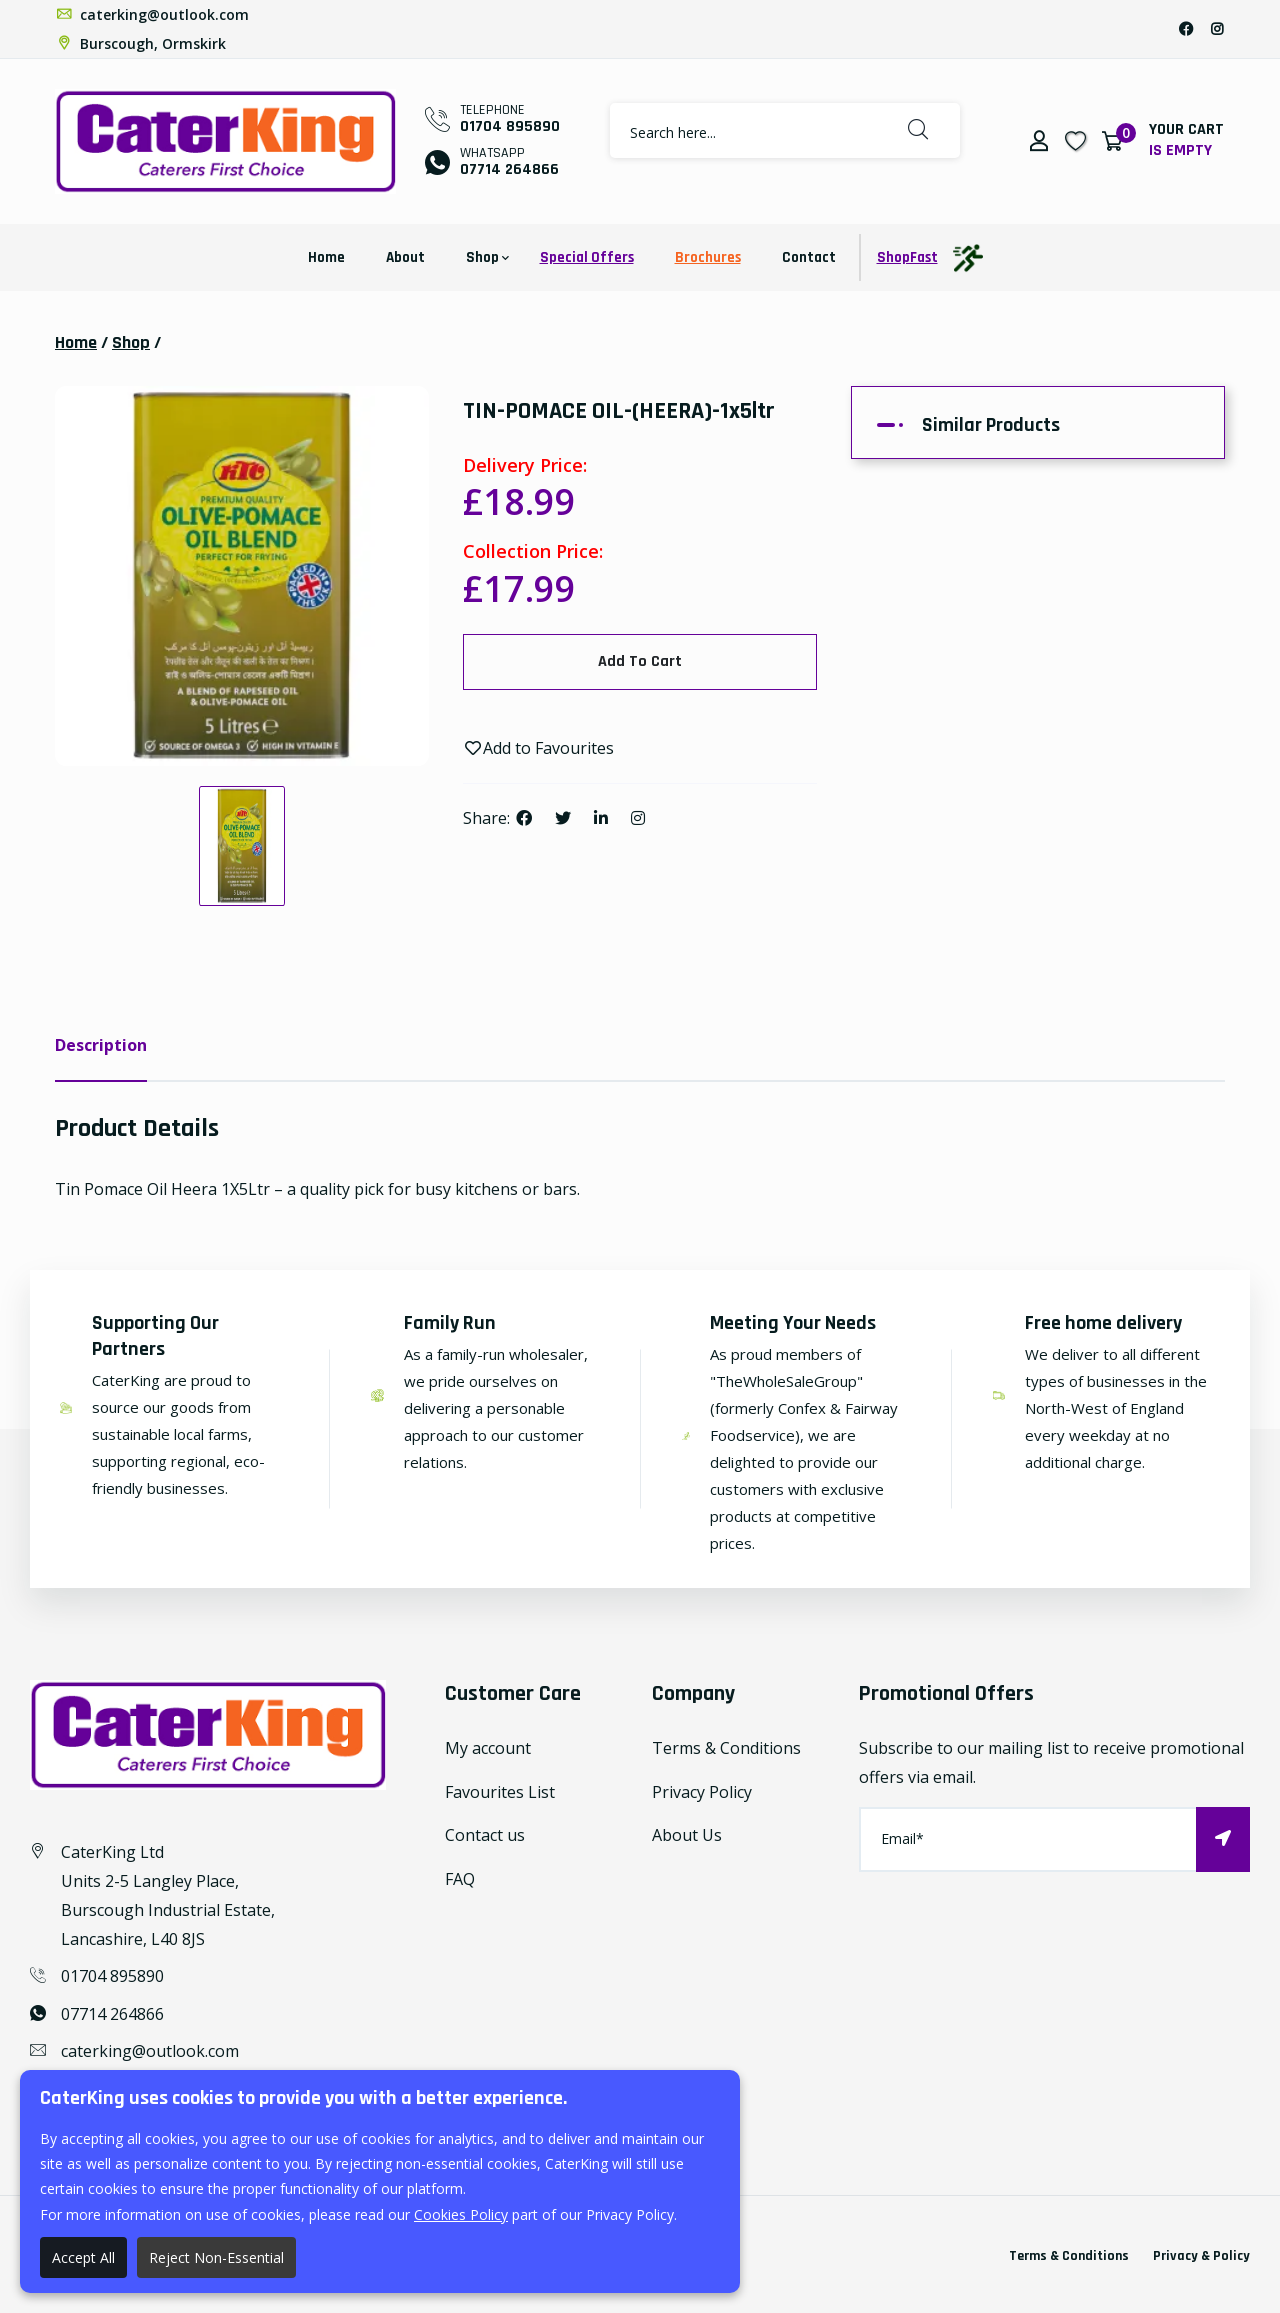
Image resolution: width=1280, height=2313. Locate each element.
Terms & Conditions (726, 1748)
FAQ (460, 1879)
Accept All (83, 2257)
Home (326, 257)
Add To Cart (640, 661)
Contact (809, 257)
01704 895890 (510, 126)
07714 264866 (509, 169)
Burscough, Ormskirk (140, 43)
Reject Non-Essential (216, 2257)
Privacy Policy (702, 1792)
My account (488, 1748)
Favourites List (500, 1792)
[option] (242, 576)
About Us (687, 1835)
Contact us (485, 1835)
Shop (482, 257)
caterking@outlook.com (152, 14)
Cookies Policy (461, 2214)
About (405, 257)
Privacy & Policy (1201, 2256)
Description (101, 1045)
